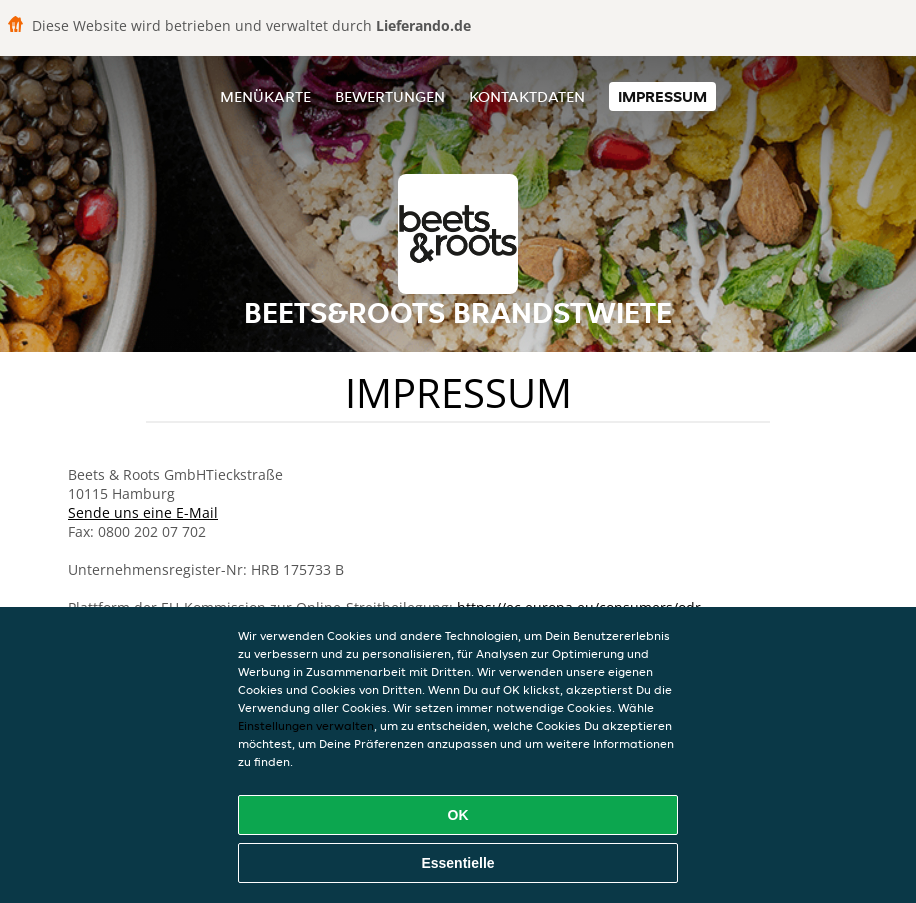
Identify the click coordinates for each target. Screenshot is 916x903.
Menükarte (265, 96)
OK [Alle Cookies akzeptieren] (458, 815)
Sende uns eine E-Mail (143, 512)
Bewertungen (390, 96)
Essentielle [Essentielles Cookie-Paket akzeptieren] (457, 863)
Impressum (662, 96)
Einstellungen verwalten (306, 725)
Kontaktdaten (527, 96)
